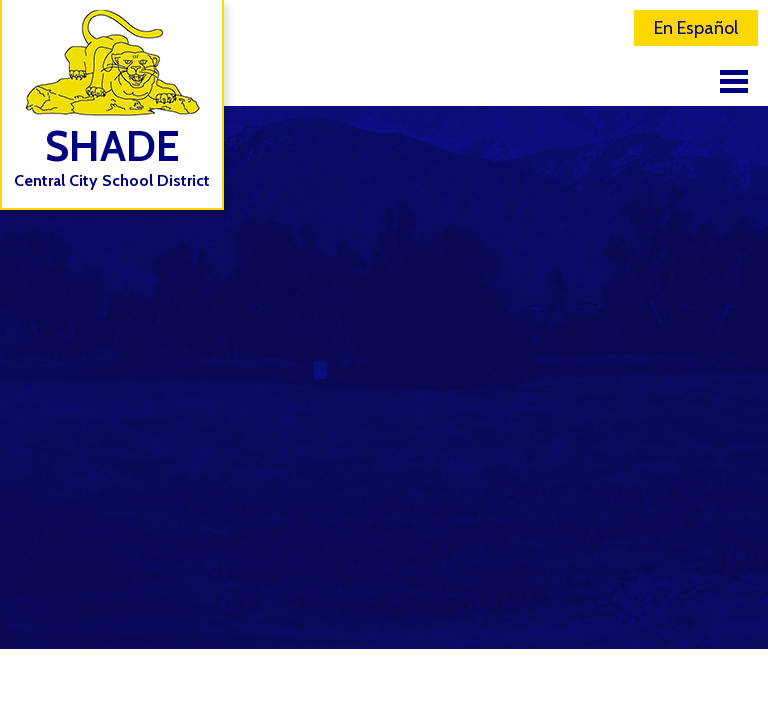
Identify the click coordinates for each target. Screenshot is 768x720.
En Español (696, 28)
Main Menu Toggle (734, 81)
